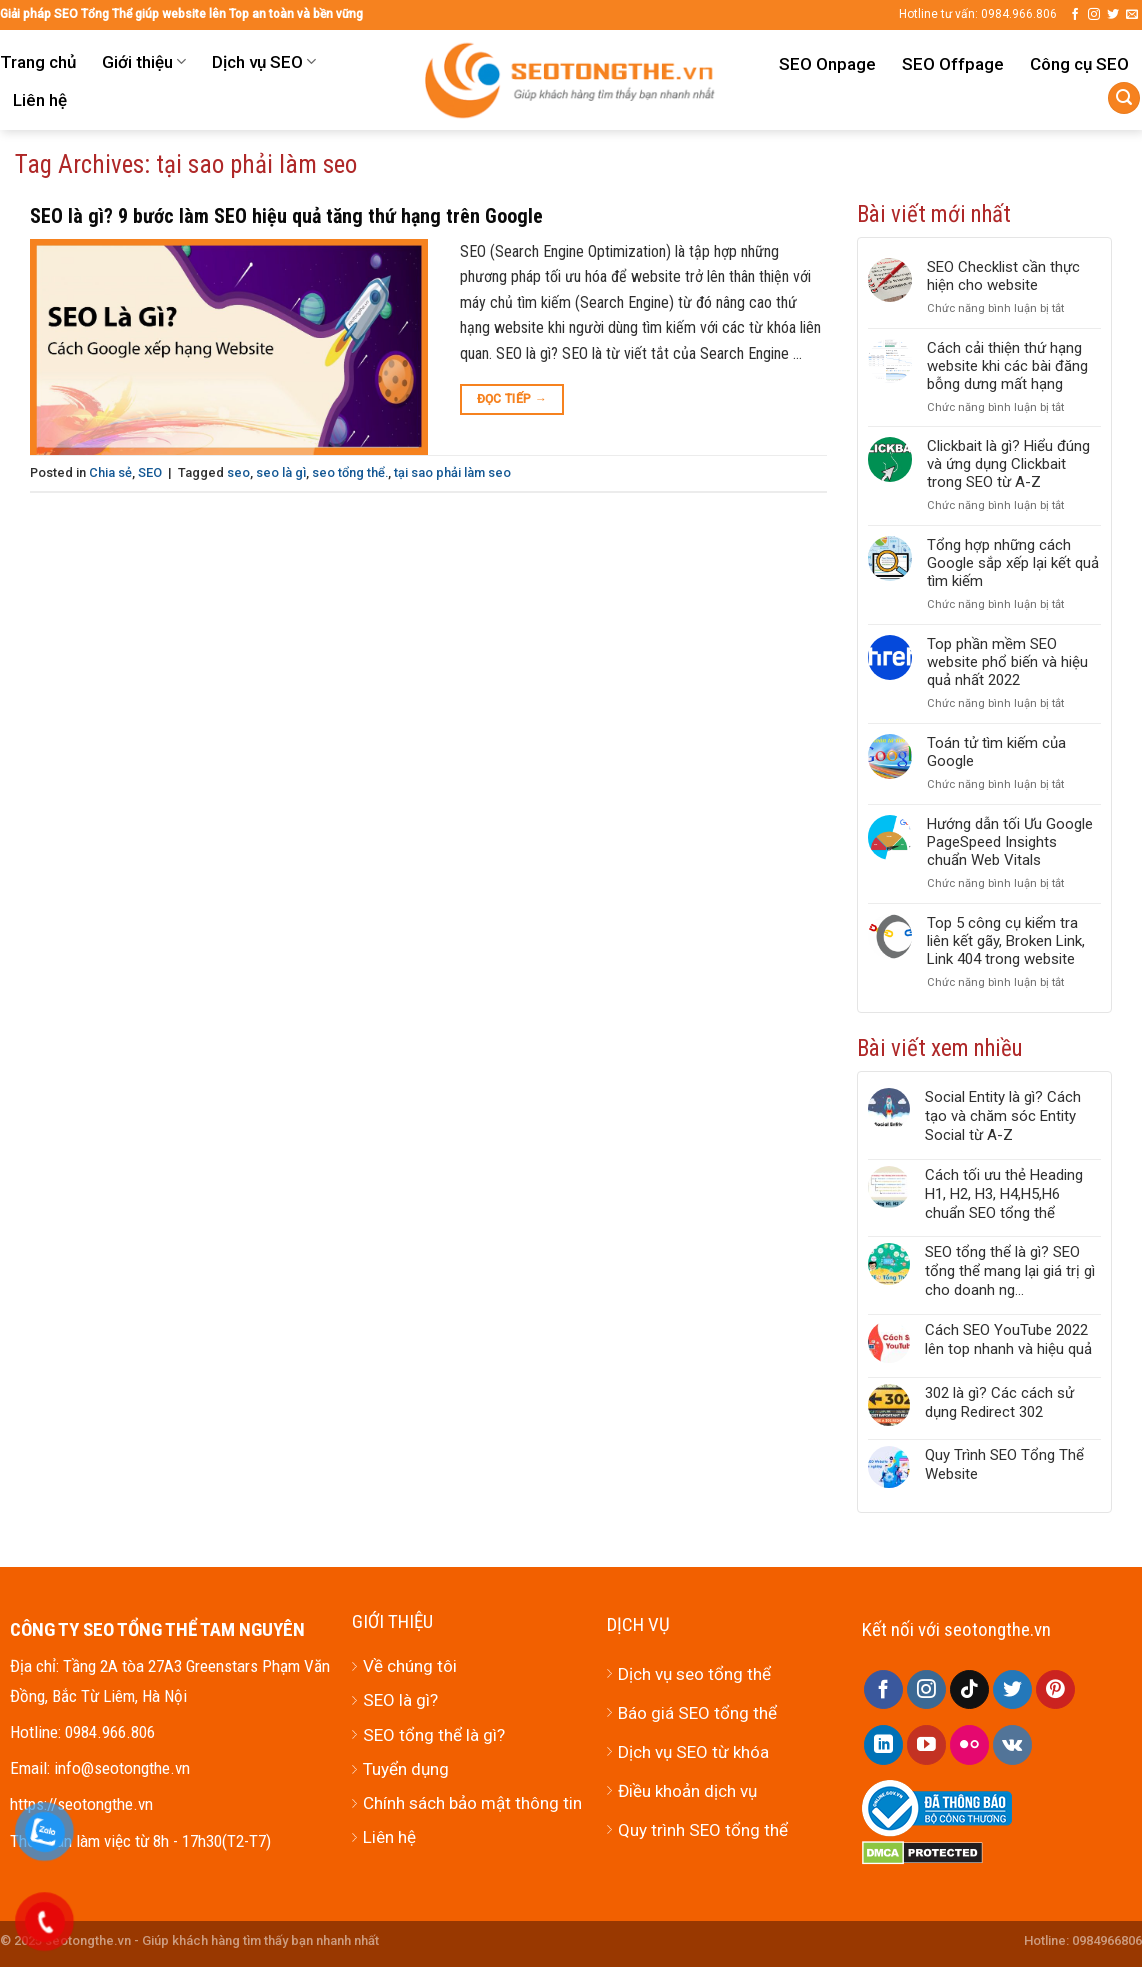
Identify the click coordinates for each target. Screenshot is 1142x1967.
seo (238, 472)
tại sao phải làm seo (452, 472)
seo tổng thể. (350, 472)
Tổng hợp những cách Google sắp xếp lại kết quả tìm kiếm (1013, 563)
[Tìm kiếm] (1124, 98)
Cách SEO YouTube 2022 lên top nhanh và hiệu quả (1008, 1339)
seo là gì (281, 472)
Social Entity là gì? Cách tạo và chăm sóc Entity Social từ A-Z (1003, 1116)
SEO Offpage (953, 64)
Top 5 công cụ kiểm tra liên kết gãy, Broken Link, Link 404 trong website (1006, 941)
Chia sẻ (110, 472)
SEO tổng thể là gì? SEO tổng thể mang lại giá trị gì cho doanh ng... (1010, 1271)
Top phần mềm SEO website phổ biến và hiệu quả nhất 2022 (1007, 662)
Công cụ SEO (1079, 64)
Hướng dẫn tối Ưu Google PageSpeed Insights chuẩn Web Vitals (1010, 842)
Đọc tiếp (512, 399)
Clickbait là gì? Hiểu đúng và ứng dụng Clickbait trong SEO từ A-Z (1008, 464)
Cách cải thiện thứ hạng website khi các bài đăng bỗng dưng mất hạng (1007, 366)
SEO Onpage (827, 64)
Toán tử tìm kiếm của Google (996, 752)
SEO (150, 472)
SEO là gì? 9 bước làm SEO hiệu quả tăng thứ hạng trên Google (286, 216)
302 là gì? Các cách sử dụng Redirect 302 (999, 1402)
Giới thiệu (144, 62)
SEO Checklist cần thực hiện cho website (1003, 276)
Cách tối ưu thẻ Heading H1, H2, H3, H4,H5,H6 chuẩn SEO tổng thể (1004, 1194)
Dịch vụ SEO (264, 62)
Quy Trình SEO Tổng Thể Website (1004, 1464)
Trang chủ (38, 62)
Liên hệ (40, 100)
